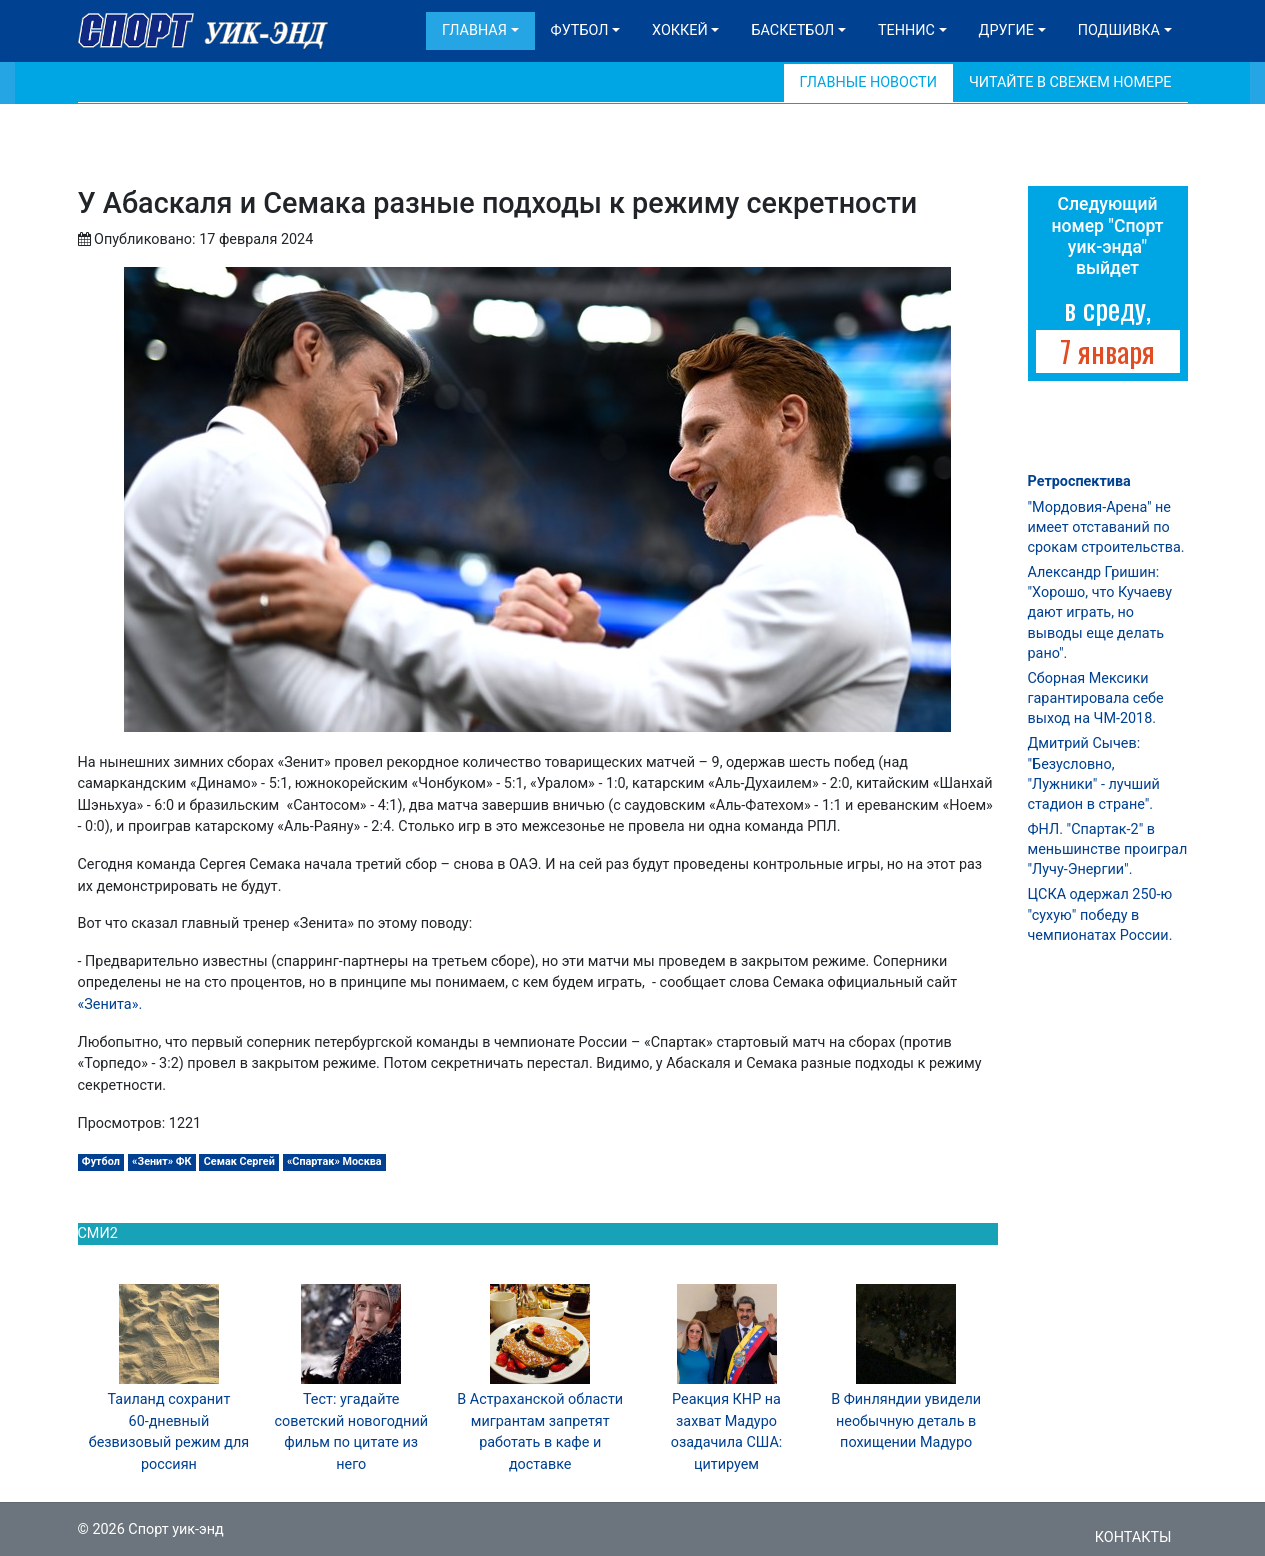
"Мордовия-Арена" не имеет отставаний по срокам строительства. (1106, 527)
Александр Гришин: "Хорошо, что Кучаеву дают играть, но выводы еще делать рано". (1100, 613)
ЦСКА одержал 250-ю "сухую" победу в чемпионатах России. (1100, 914)
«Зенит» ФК (162, 1161)
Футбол (580, 30)
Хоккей (680, 30)
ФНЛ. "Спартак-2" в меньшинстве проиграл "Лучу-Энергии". (1108, 849)
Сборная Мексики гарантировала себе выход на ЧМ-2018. (1096, 698)
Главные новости (868, 82)
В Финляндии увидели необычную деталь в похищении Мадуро (906, 1421)
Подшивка (1119, 30)
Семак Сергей (239, 1161)
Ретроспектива (1079, 481)
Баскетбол (792, 30)
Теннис (906, 30)
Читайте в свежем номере (1070, 82)
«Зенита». (110, 1004)
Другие (1006, 30)
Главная (474, 30)
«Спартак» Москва (334, 1161)
